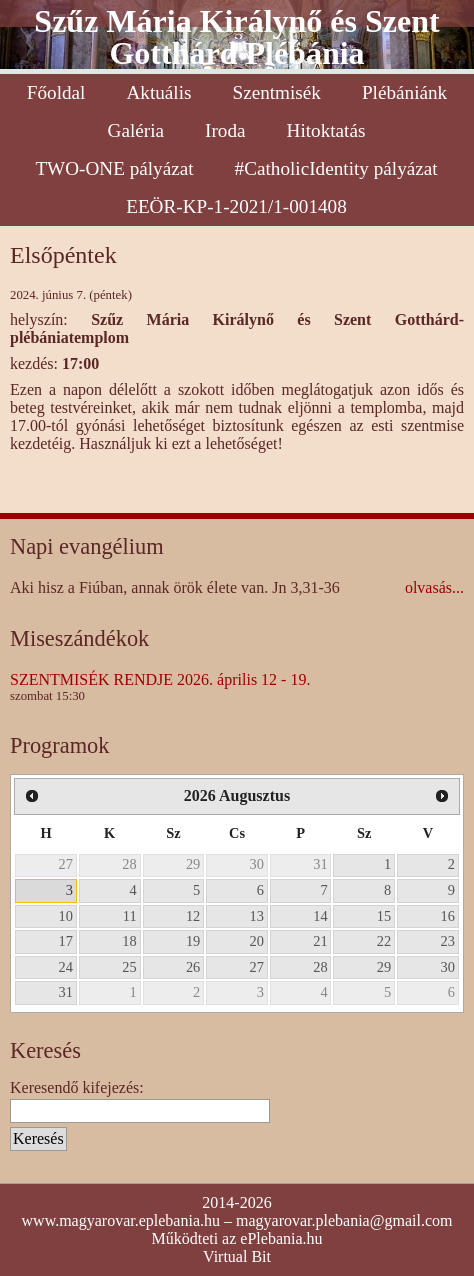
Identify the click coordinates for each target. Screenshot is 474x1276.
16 (448, 916)
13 (257, 916)
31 (320, 864)
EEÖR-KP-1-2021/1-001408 (236, 206)
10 (66, 916)
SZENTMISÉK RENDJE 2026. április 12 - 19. (160, 679)
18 (129, 941)
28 (129, 864)
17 (66, 941)
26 (193, 967)
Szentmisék (276, 92)
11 (130, 916)
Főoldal (56, 92)
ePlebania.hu (281, 1238)
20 (257, 941)
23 (448, 941)
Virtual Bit (237, 1256)
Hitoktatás (326, 130)
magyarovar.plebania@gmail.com (344, 1220)
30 (257, 864)
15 (384, 916)
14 (320, 916)
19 (193, 941)
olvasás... (434, 587)
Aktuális (158, 92)
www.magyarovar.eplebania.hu (121, 1220)
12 (193, 916)
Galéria (136, 130)
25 (129, 967)
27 (66, 864)
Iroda (225, 130)
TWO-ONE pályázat (114, 168)
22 (384, 941)
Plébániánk (404, 92)
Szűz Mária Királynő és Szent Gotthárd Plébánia (236, 37)
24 (66, 967)
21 (320, 941)
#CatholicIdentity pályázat (336, 168)
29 (193, 864)
